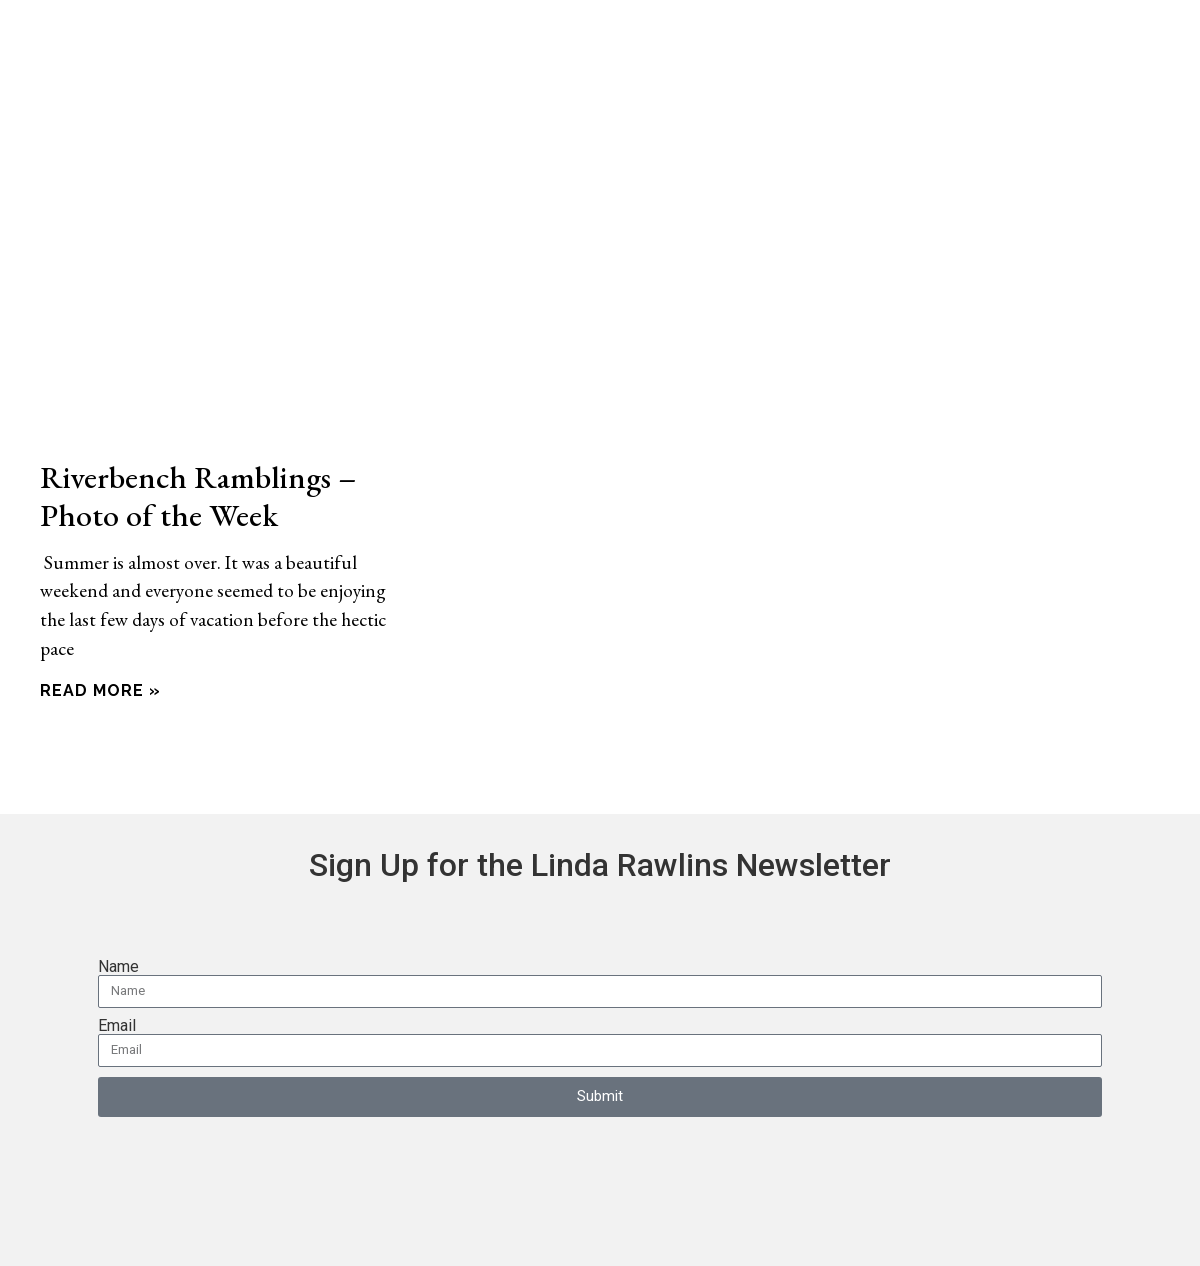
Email (117, 1026)
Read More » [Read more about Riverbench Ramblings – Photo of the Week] (100, 690)
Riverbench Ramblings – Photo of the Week (198, 495)
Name (118, 967)
